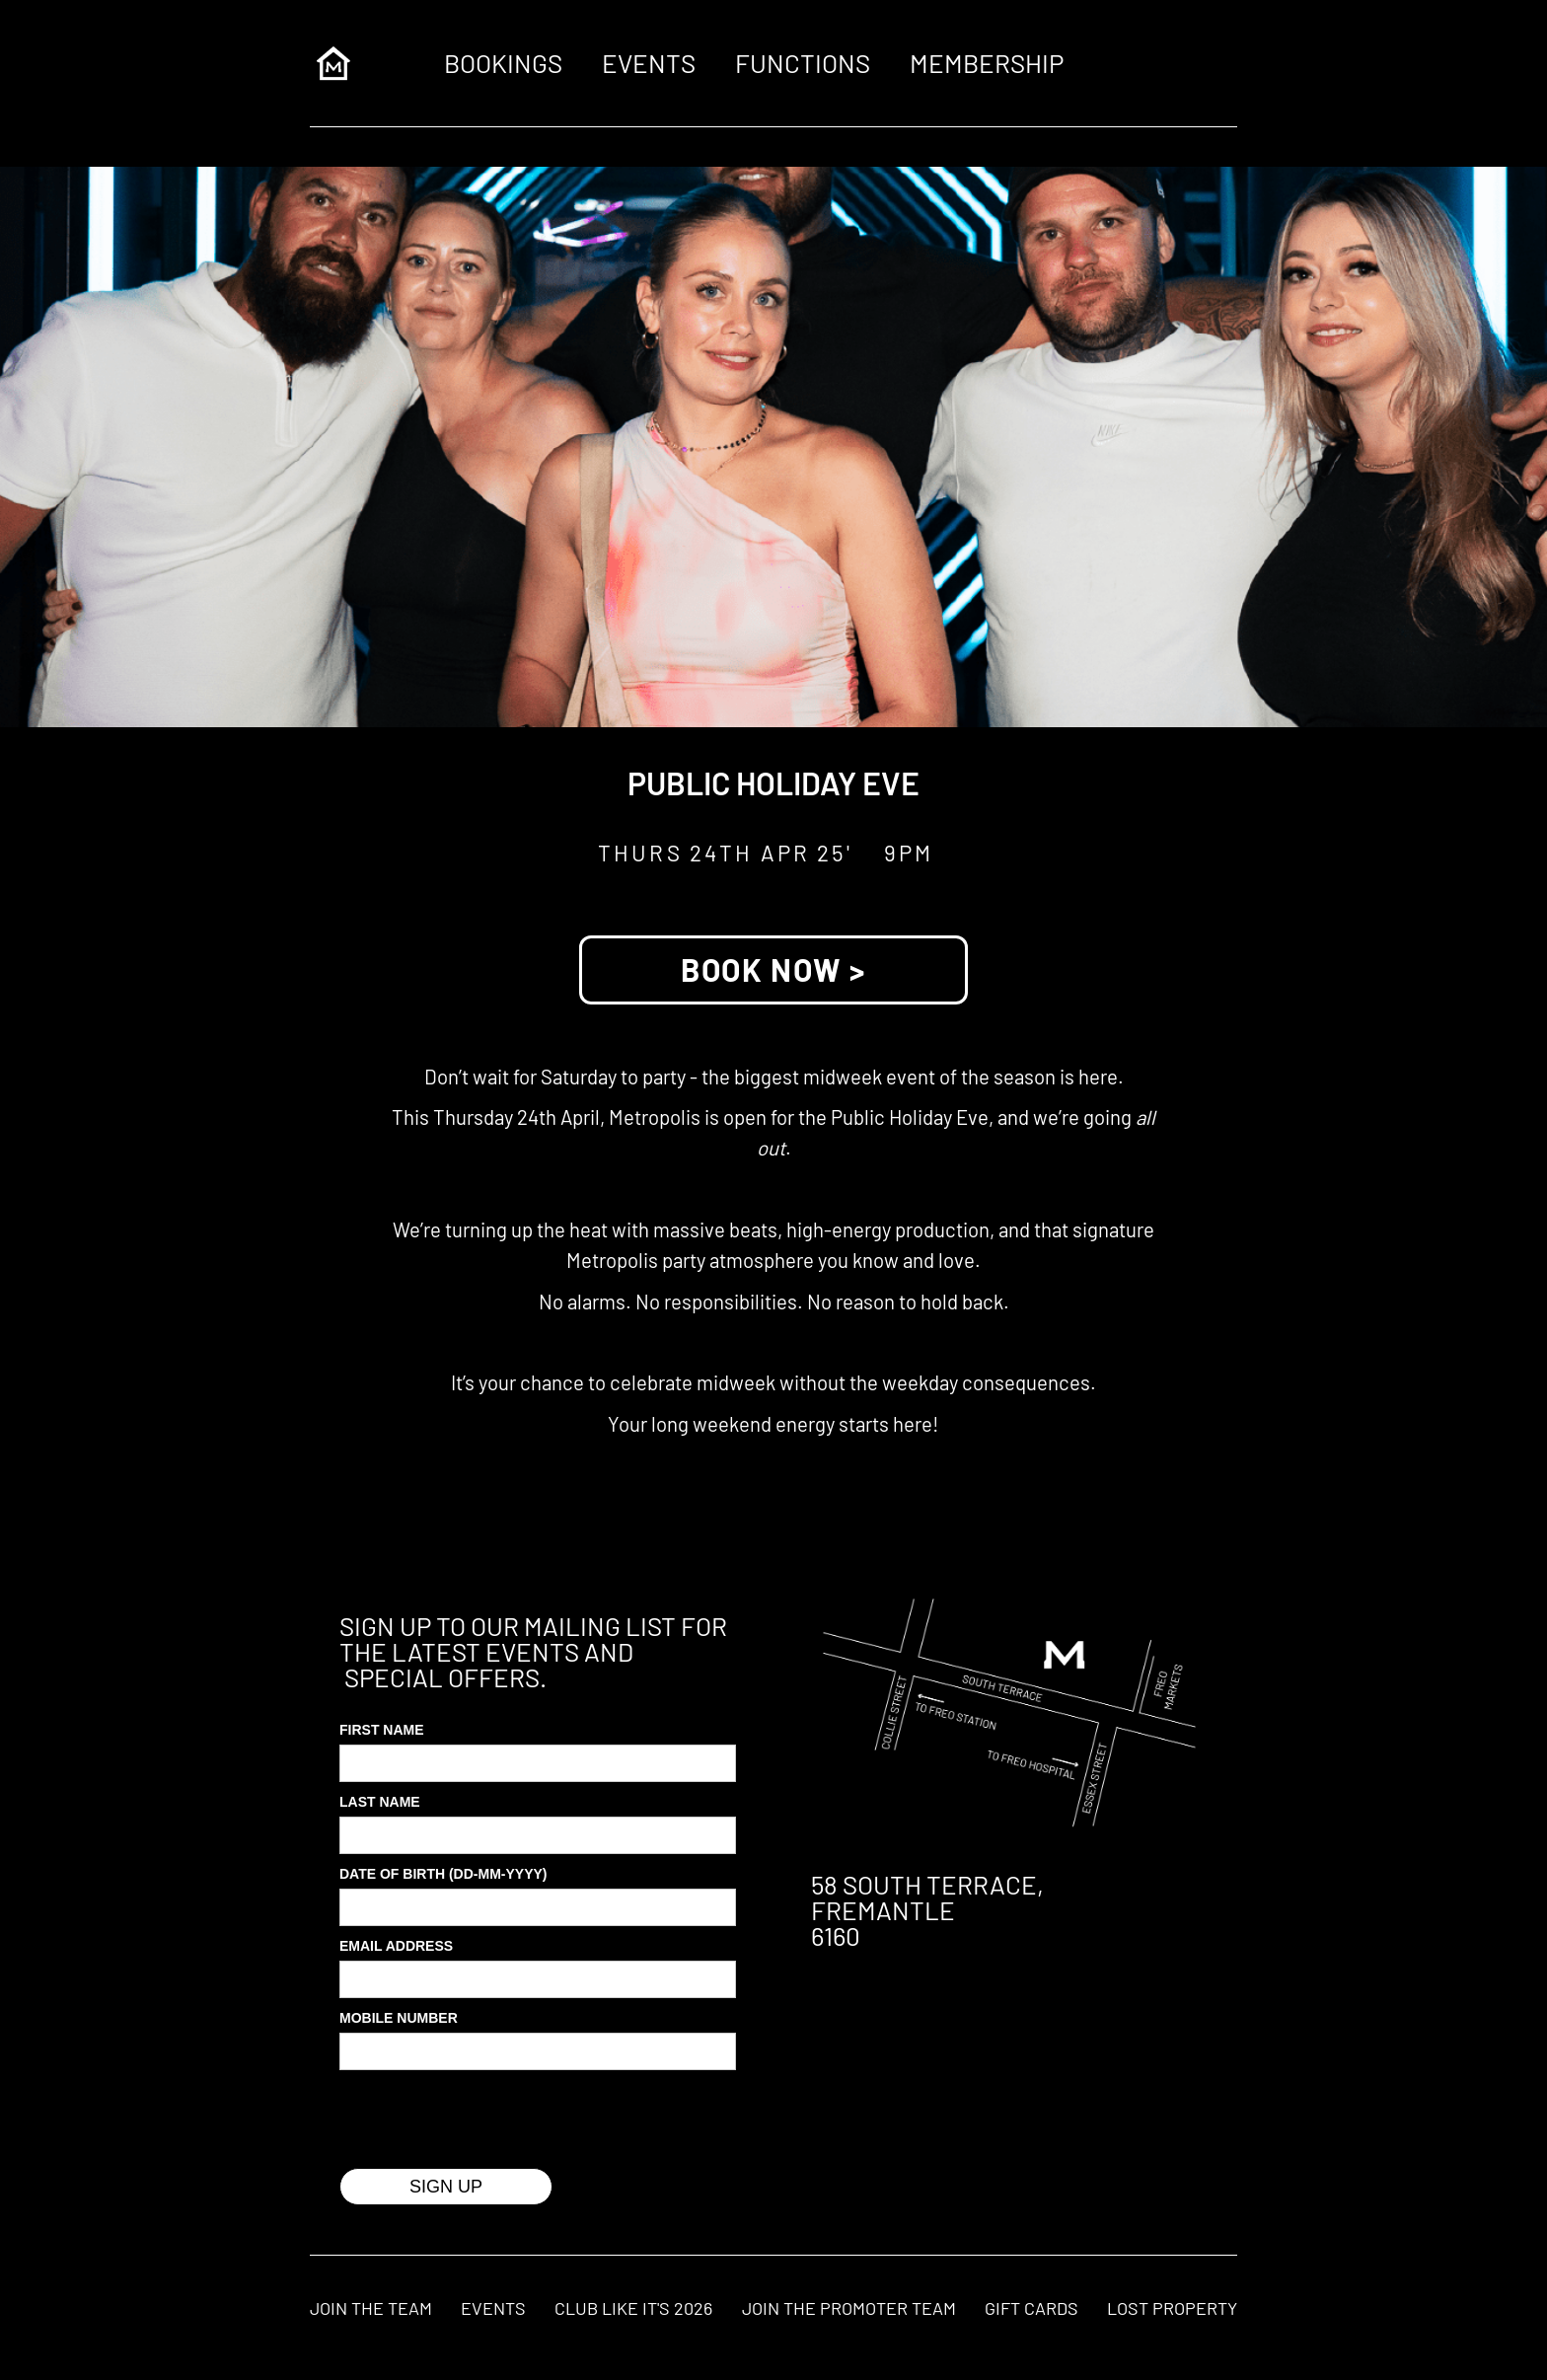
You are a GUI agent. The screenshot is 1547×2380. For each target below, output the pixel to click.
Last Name (379, 1802)
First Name (381, 1730)
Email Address (396, 1946)
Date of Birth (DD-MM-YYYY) (443, 1874)
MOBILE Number (398, 2018)
